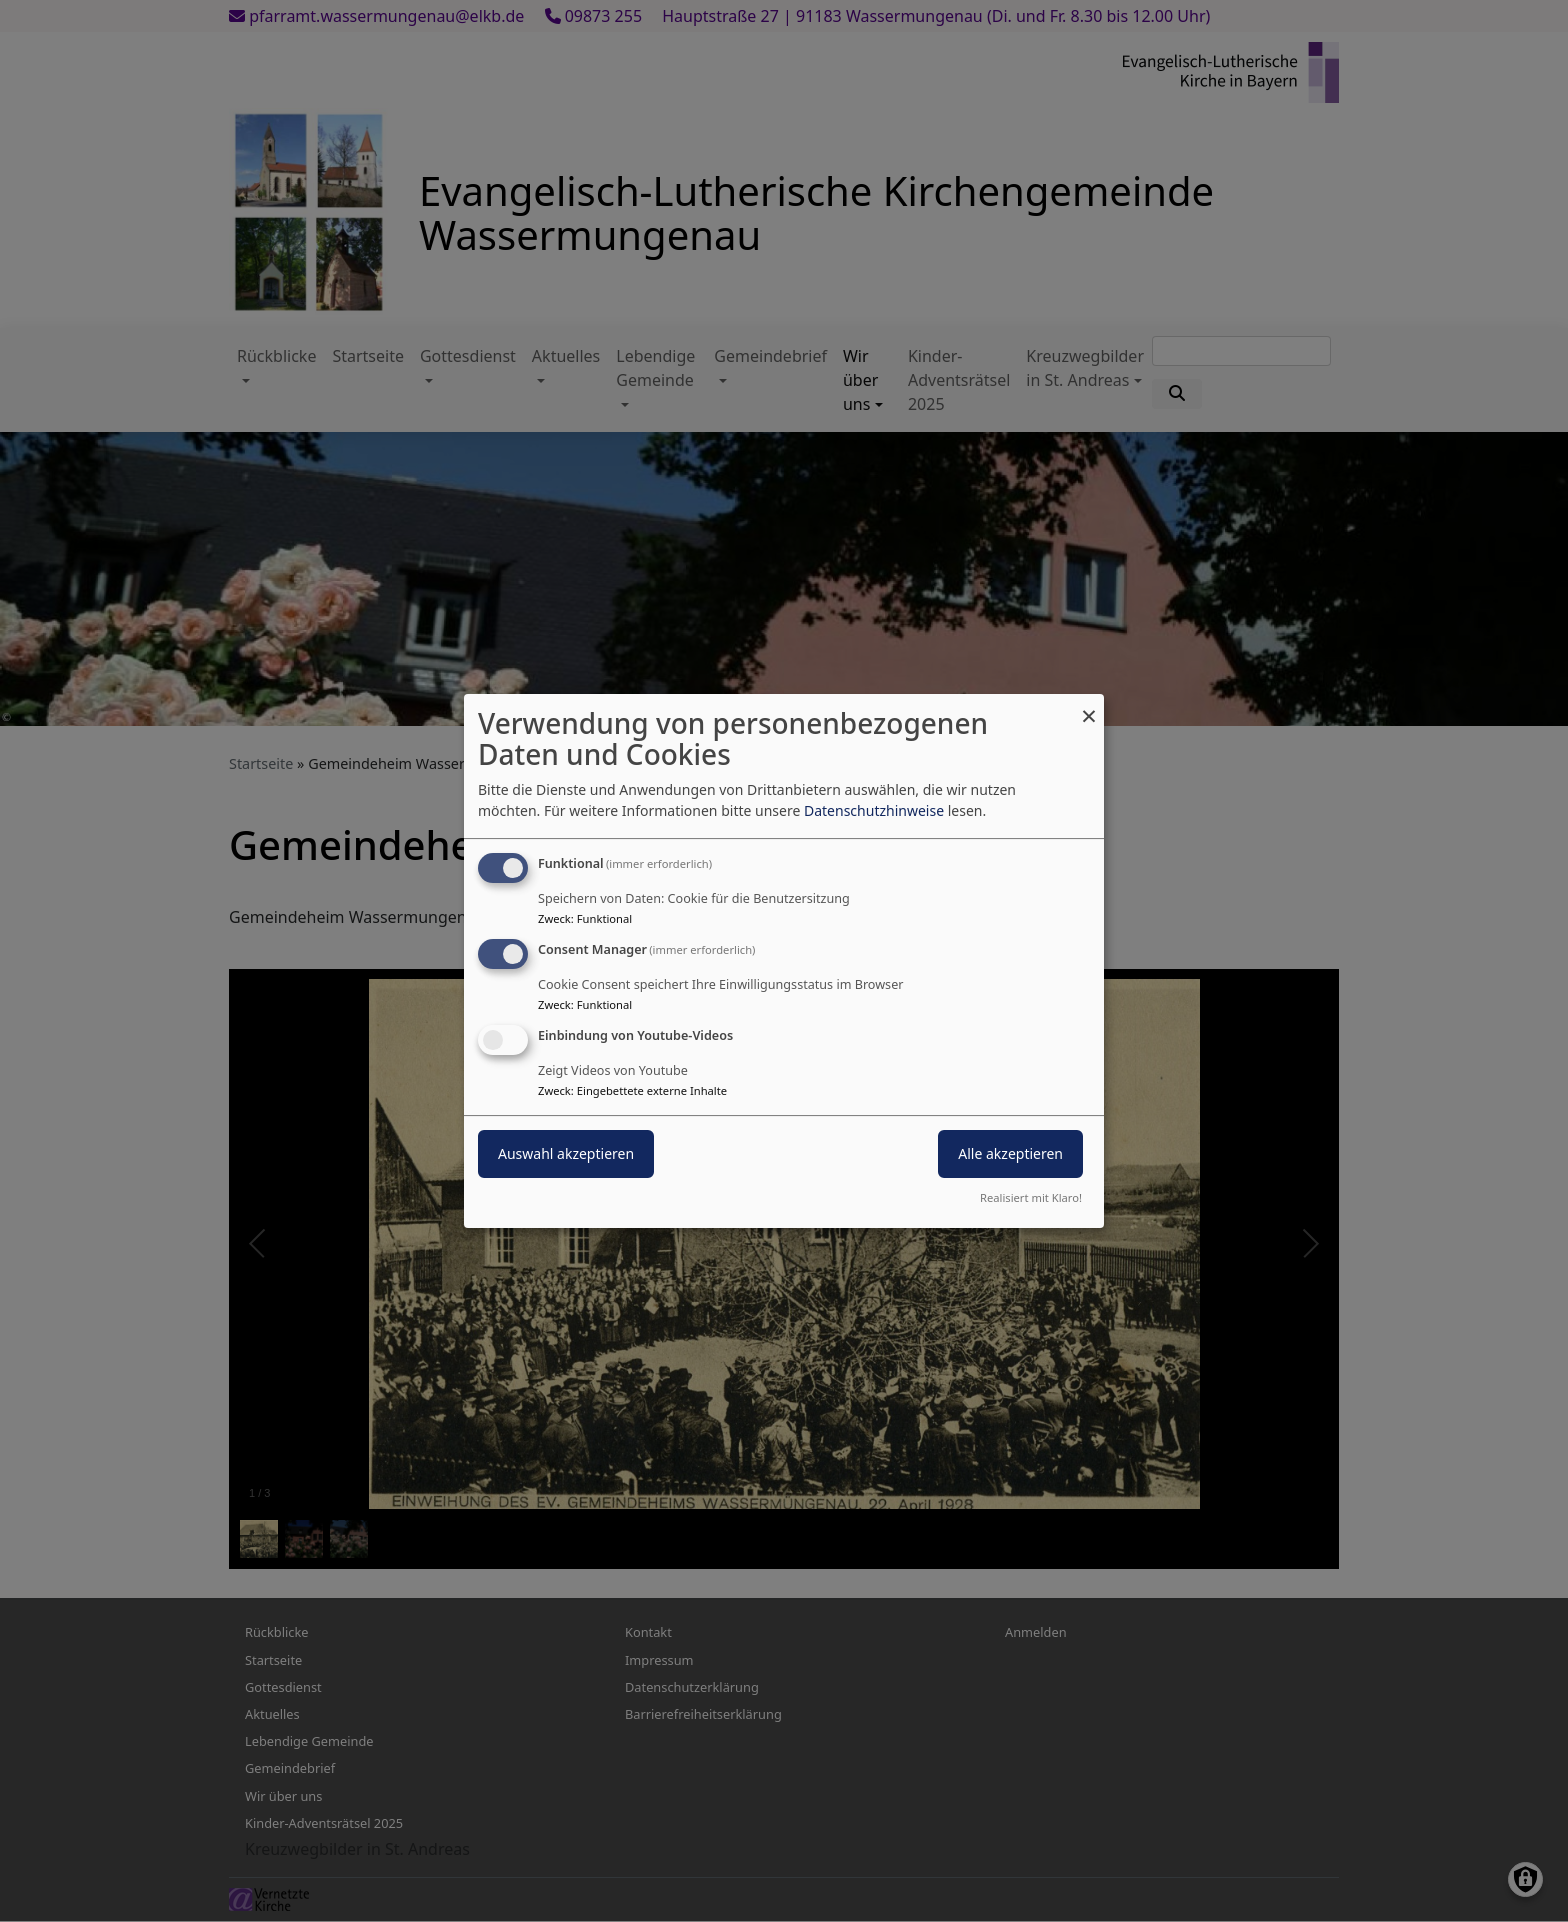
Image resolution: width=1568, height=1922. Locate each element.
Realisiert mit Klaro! (1031, 1197)
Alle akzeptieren (1010, 1153)
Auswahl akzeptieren (566, 1153)
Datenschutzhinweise (874, 810)
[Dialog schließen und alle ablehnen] (1089, 706)
